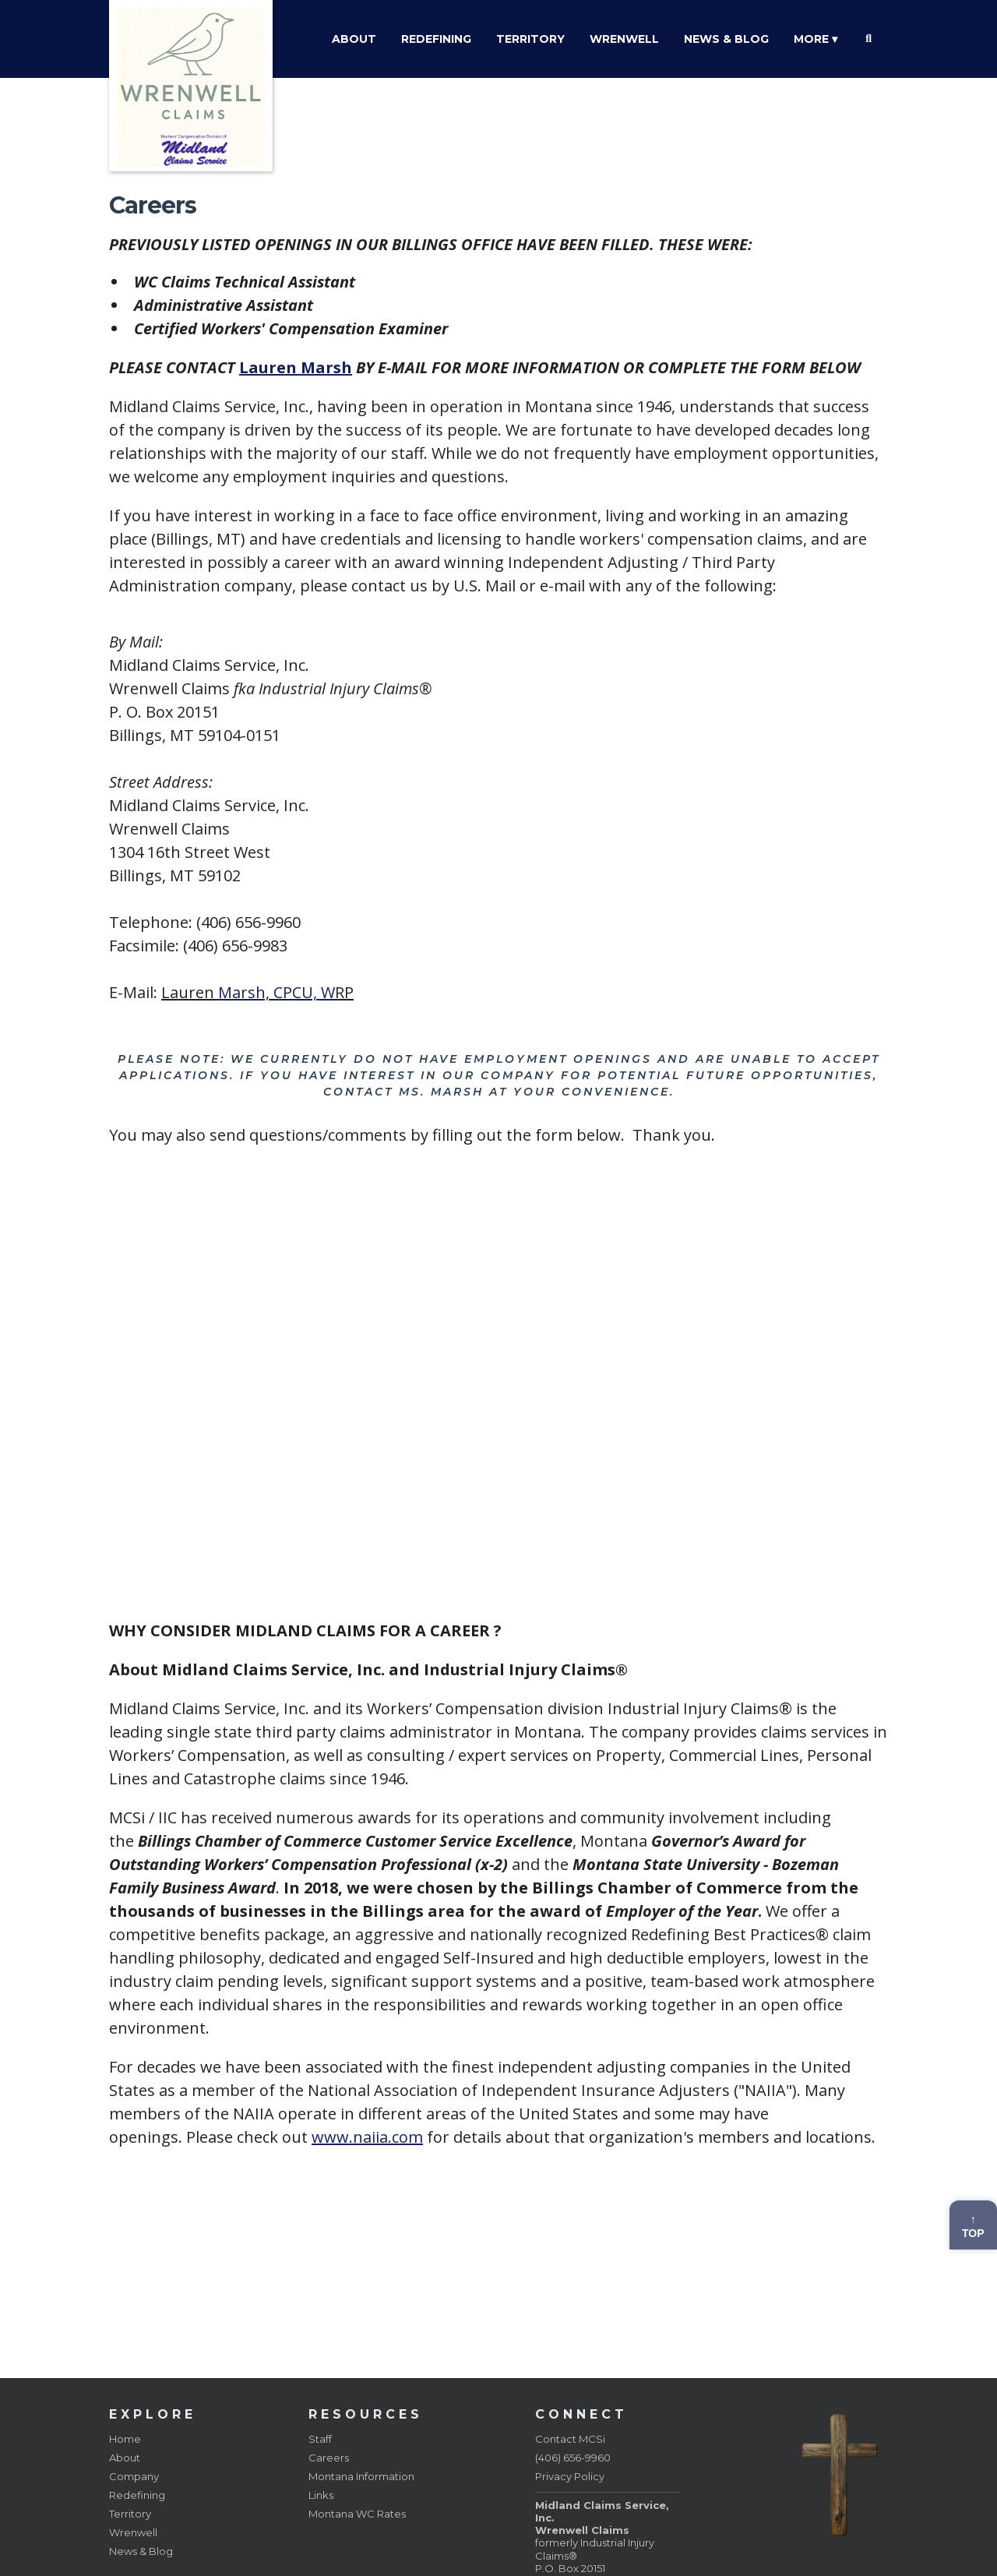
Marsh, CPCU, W (274, 992)
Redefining (436, 39)
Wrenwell (624, 39)
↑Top (973, 2226)
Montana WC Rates (357, 2513)
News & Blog (726, 39)
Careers (328, 2457)
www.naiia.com (367, 2136)
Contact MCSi (570, 2439)
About (354, 39)
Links (320, 2495)
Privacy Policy (569, 2476)
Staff (320, 2439)
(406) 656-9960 (573, 2457)
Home (125, 2439)
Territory (530, 39)
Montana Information (361, 2476)
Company (134, 2476)
